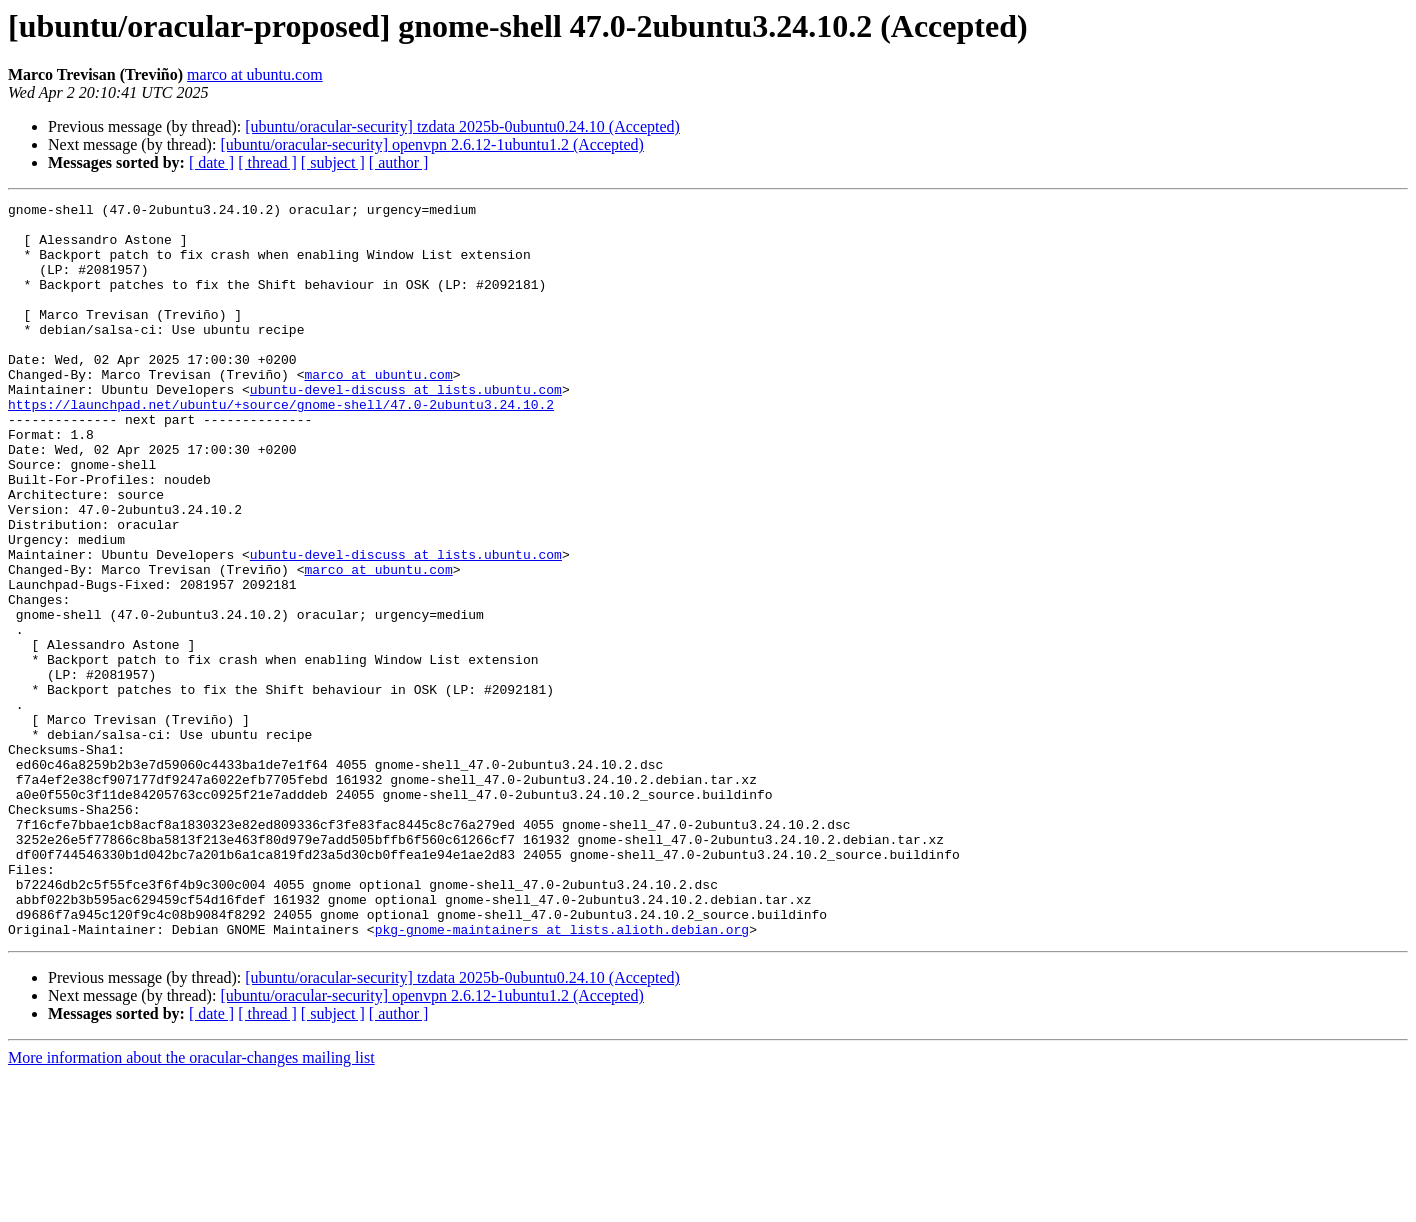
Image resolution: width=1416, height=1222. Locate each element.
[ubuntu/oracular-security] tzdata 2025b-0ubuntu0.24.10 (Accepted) (462, 126)
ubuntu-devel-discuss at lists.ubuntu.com (406, 428)
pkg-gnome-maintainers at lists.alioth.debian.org (562, 1076)
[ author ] (399, 162)
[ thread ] (267, 162)
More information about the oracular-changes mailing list (191, 1204)
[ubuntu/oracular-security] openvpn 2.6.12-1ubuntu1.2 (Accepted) (432, 144)
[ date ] (211, 162)
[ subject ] (333, 162)
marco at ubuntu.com (255, 74)
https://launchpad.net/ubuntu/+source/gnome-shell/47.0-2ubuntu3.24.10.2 (281, 446)
